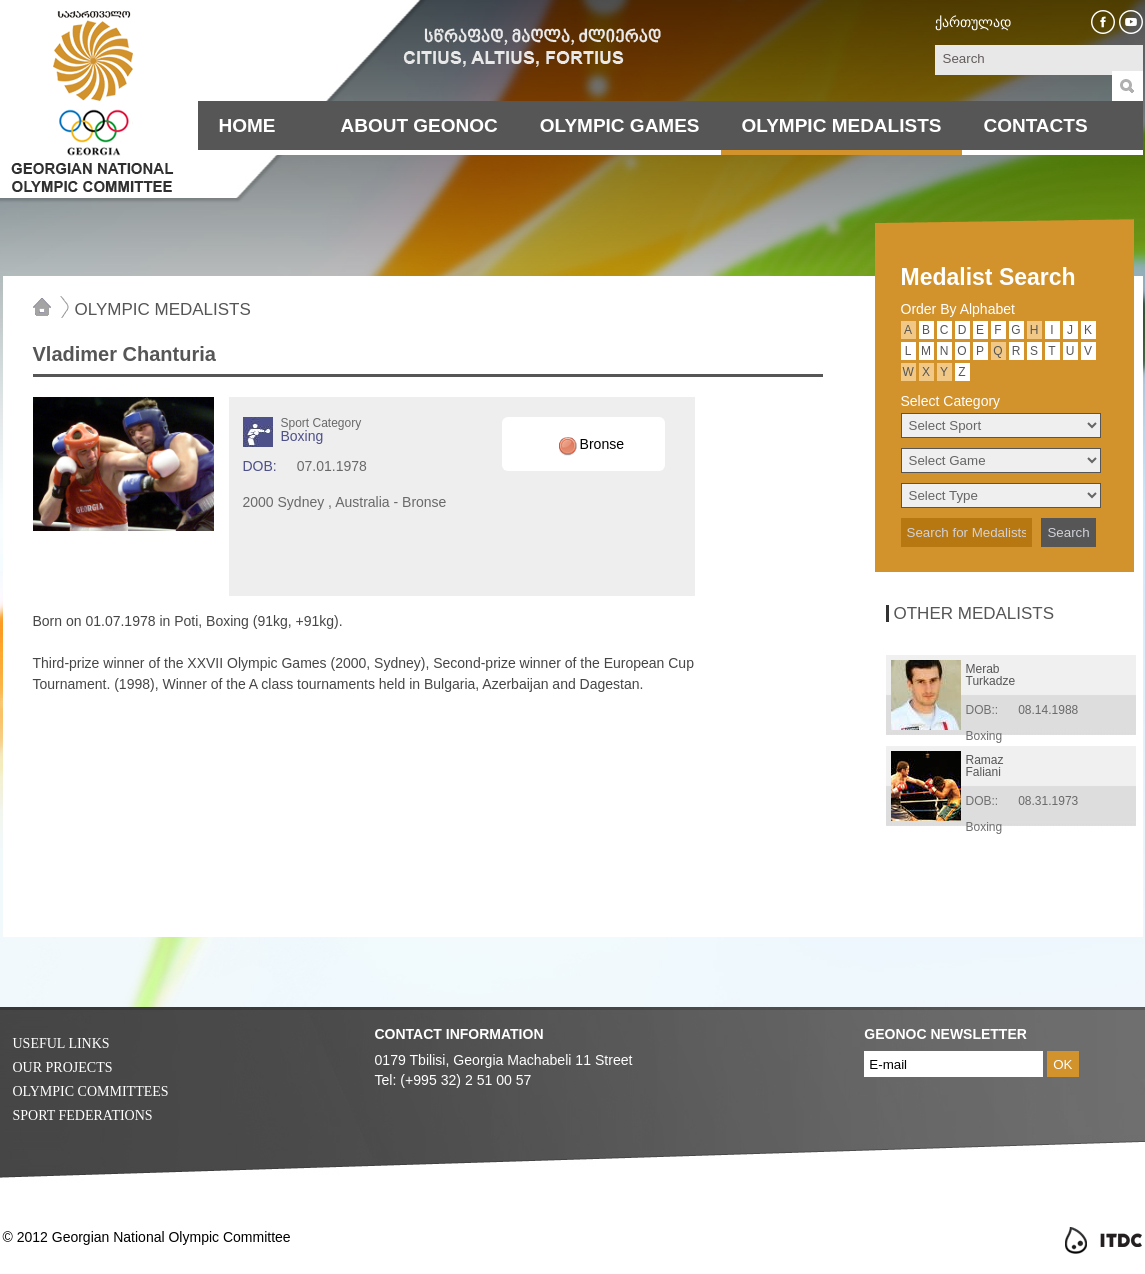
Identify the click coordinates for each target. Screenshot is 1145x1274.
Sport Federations (83, 1115)
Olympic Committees (91, 1091)
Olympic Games (620, 125)
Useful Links (61, 1043)
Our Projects (63, 1067)
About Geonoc (419, 125)
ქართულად (973, 22)
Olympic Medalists (842, 125)
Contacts (1035, 125)
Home (247, 125)
